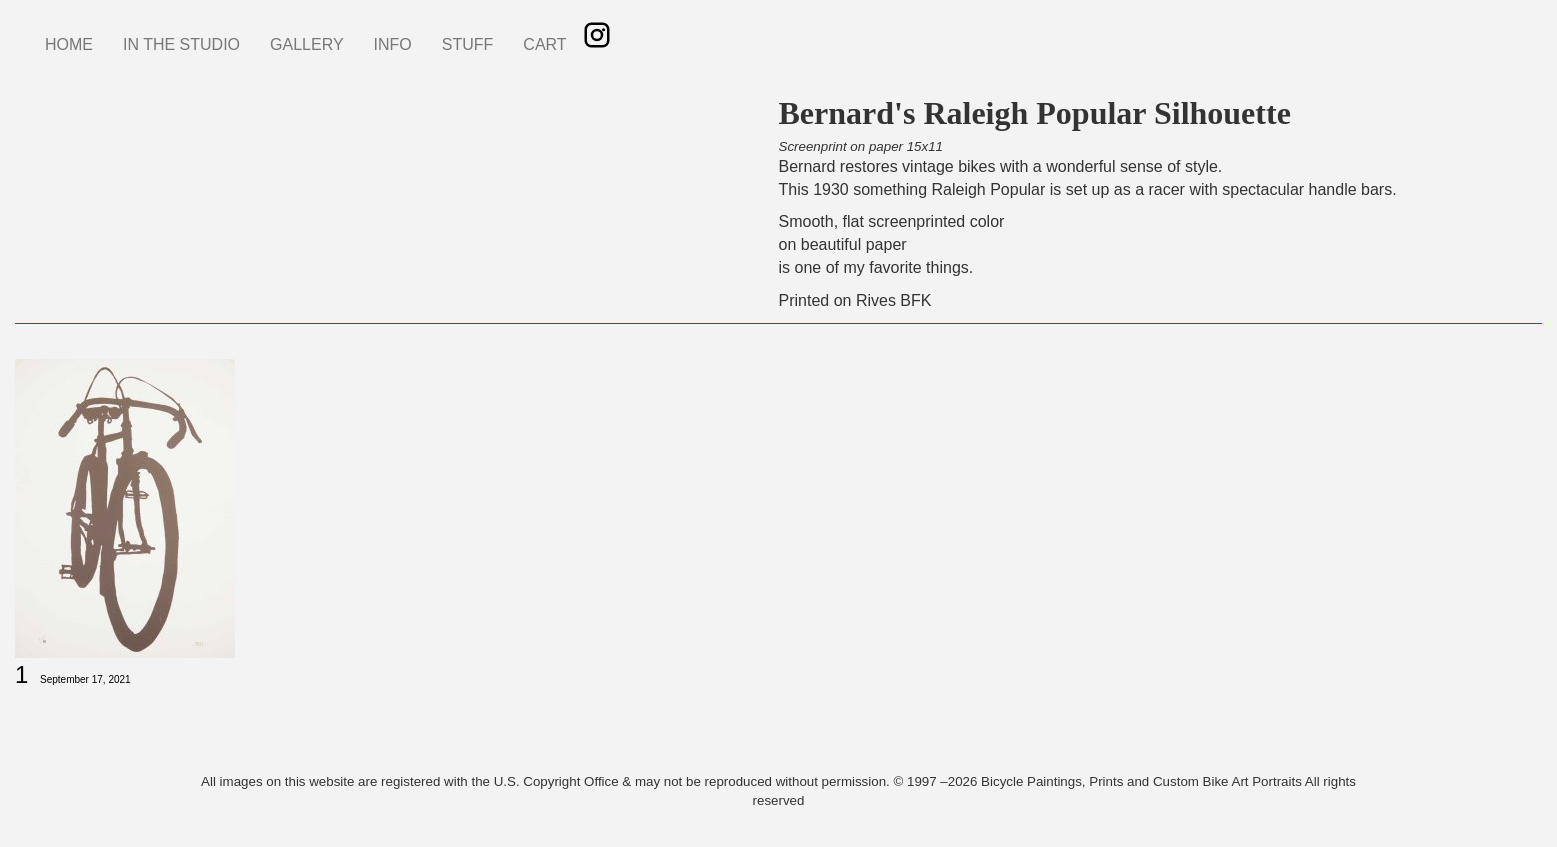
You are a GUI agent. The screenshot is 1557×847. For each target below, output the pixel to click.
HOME (69, 44)
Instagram (597, 35)
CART (544, 44)
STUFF (468, 44)
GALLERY (307, 44)
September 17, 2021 (85, 679)
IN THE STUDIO (181, 44)
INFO (393, 44)
